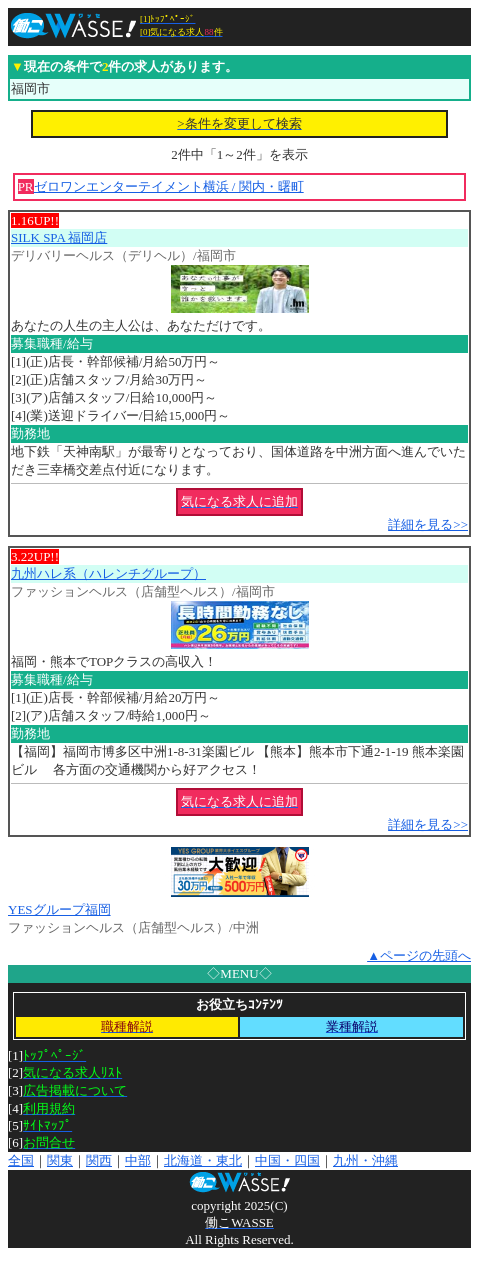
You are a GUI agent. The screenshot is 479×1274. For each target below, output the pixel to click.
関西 (99, 1160)
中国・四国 (287, 1160)
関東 (60, 1160)
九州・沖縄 (365, 1160)
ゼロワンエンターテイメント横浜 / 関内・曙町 (169, 186)
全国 (21, 1160)
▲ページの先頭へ (419, 955)
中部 (138, 1160)
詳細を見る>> (428, 524)
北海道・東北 (203, 1160)
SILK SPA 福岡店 (59, 237)
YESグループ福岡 (59, 909)
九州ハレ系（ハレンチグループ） (108, 573)
